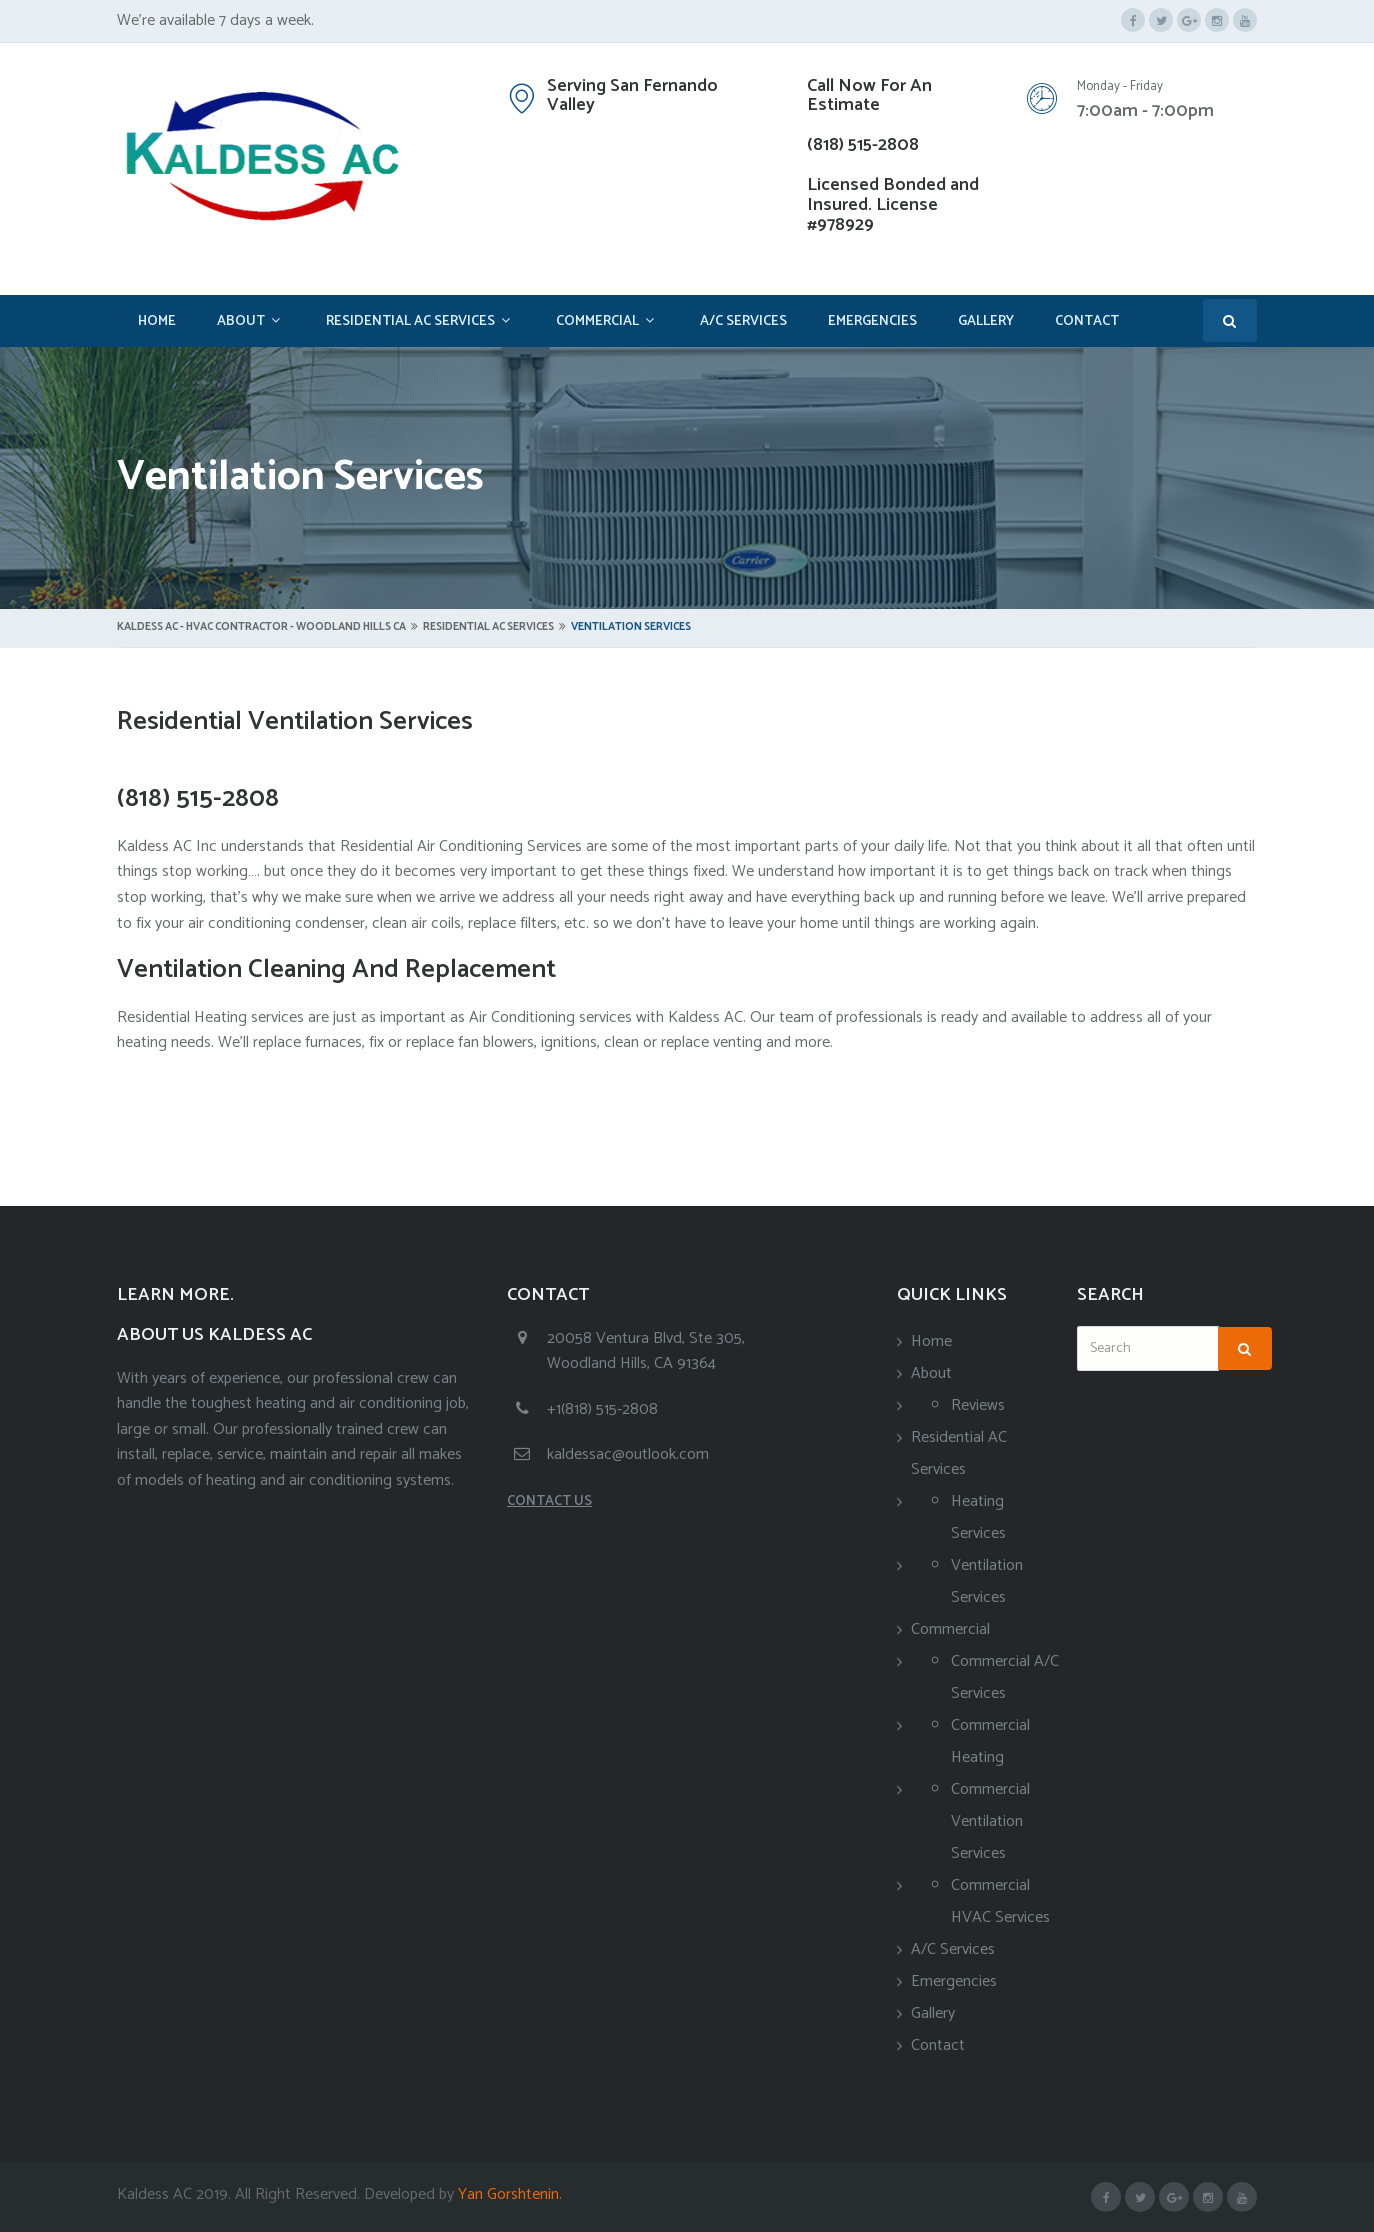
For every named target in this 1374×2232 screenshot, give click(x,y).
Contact (1087, 321)
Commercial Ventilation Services (990, 1821)
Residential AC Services (410, 321)
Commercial (597, 321)
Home (157, 321)
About (241, 321)
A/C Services (743, 321)
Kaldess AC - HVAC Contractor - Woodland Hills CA (261, 627)
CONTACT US (549, 1501)
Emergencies (872, 321)
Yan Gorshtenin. (508, 2194)
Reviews (978, 1405)
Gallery (986, 321)
